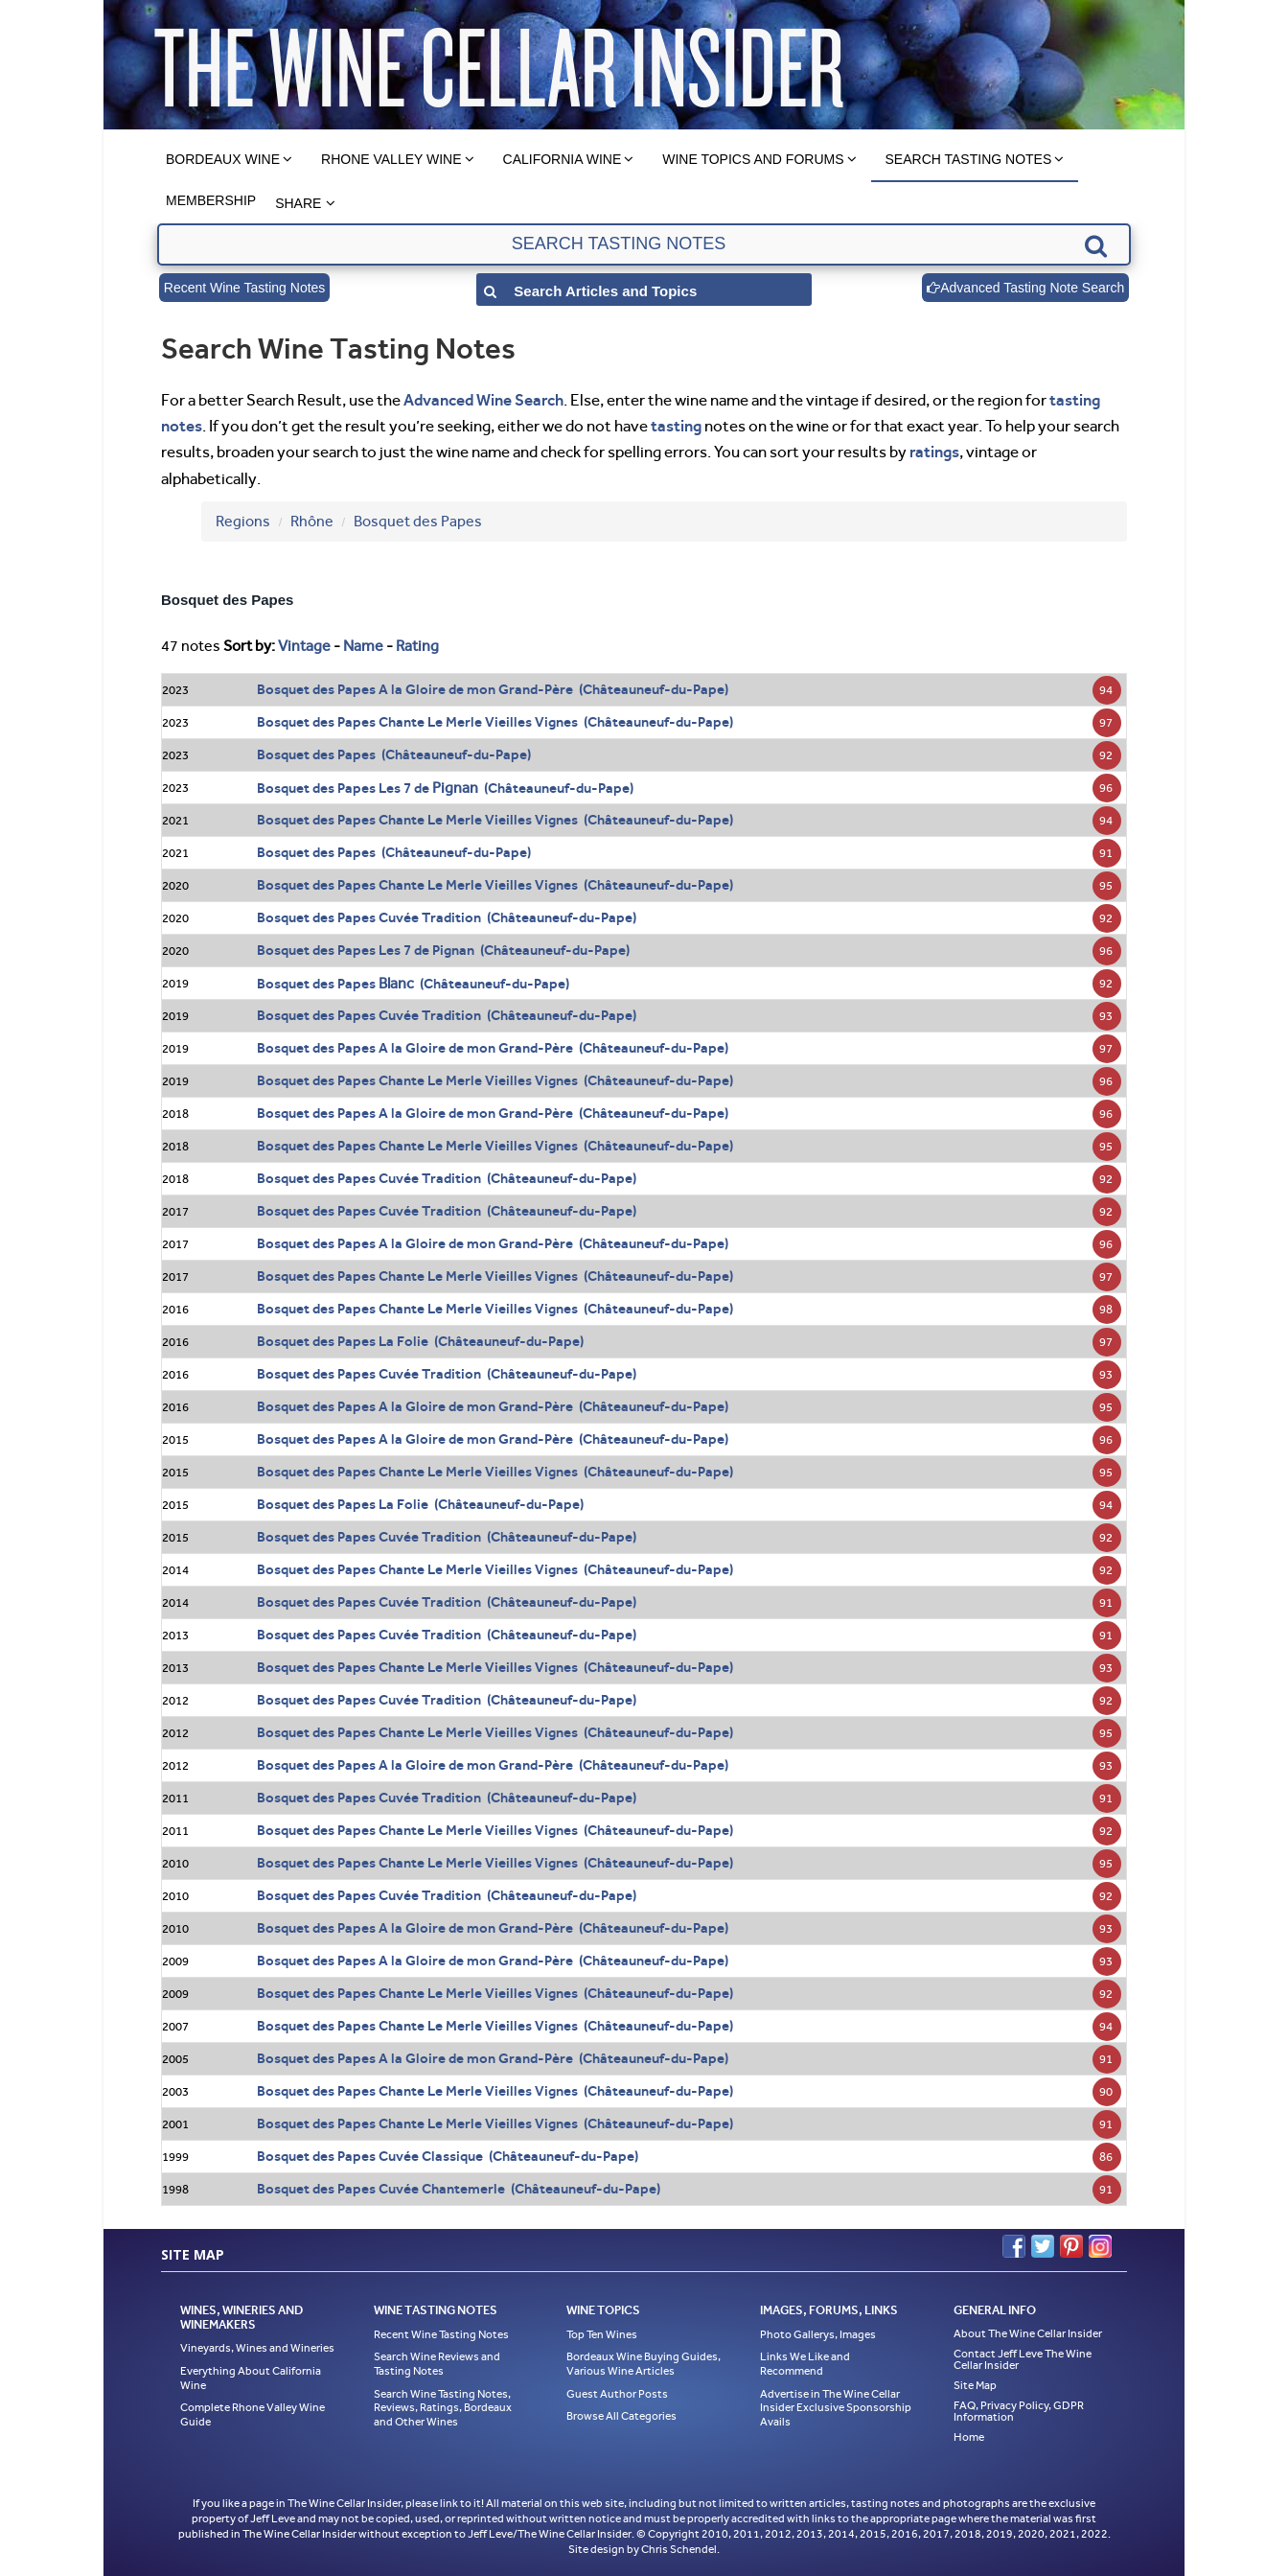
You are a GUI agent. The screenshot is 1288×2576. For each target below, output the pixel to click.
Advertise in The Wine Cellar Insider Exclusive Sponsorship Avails (835, 2407)
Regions (243, 521)
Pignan (455, 787)
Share (298, 203)
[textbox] (643, 244)
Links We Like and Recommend (805, 2364)
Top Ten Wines (601, 2334)
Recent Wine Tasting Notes (245, 287)
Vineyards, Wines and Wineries (257, 2348)
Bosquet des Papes (418, 521)
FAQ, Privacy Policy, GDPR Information (1019, 2411)
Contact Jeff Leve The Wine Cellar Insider (1023, 2359)
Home (969, 2437)
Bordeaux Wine (223, 159)
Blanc (396, 983)
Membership (211, 200)
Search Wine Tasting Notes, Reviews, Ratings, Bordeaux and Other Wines (443, 2407)
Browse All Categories (621, 2416)
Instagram (1100, 2246)
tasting (676, 425)
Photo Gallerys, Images (818, 2334)
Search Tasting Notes (969, 159)
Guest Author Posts (617, 2394)
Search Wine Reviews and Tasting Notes (437, 2364)
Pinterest (1071, 2246)
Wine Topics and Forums (752, 159)
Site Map (975, 2385)
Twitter (1042, 2246)
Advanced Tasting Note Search (1025, 287)
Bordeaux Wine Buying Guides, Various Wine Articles (643, 2364)
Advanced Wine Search (483, 399)
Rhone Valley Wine (391, 159)
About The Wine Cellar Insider (1028, 2333)
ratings (934, 451)
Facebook (1013, 2246)
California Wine (562, 159)
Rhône (312, 521)
